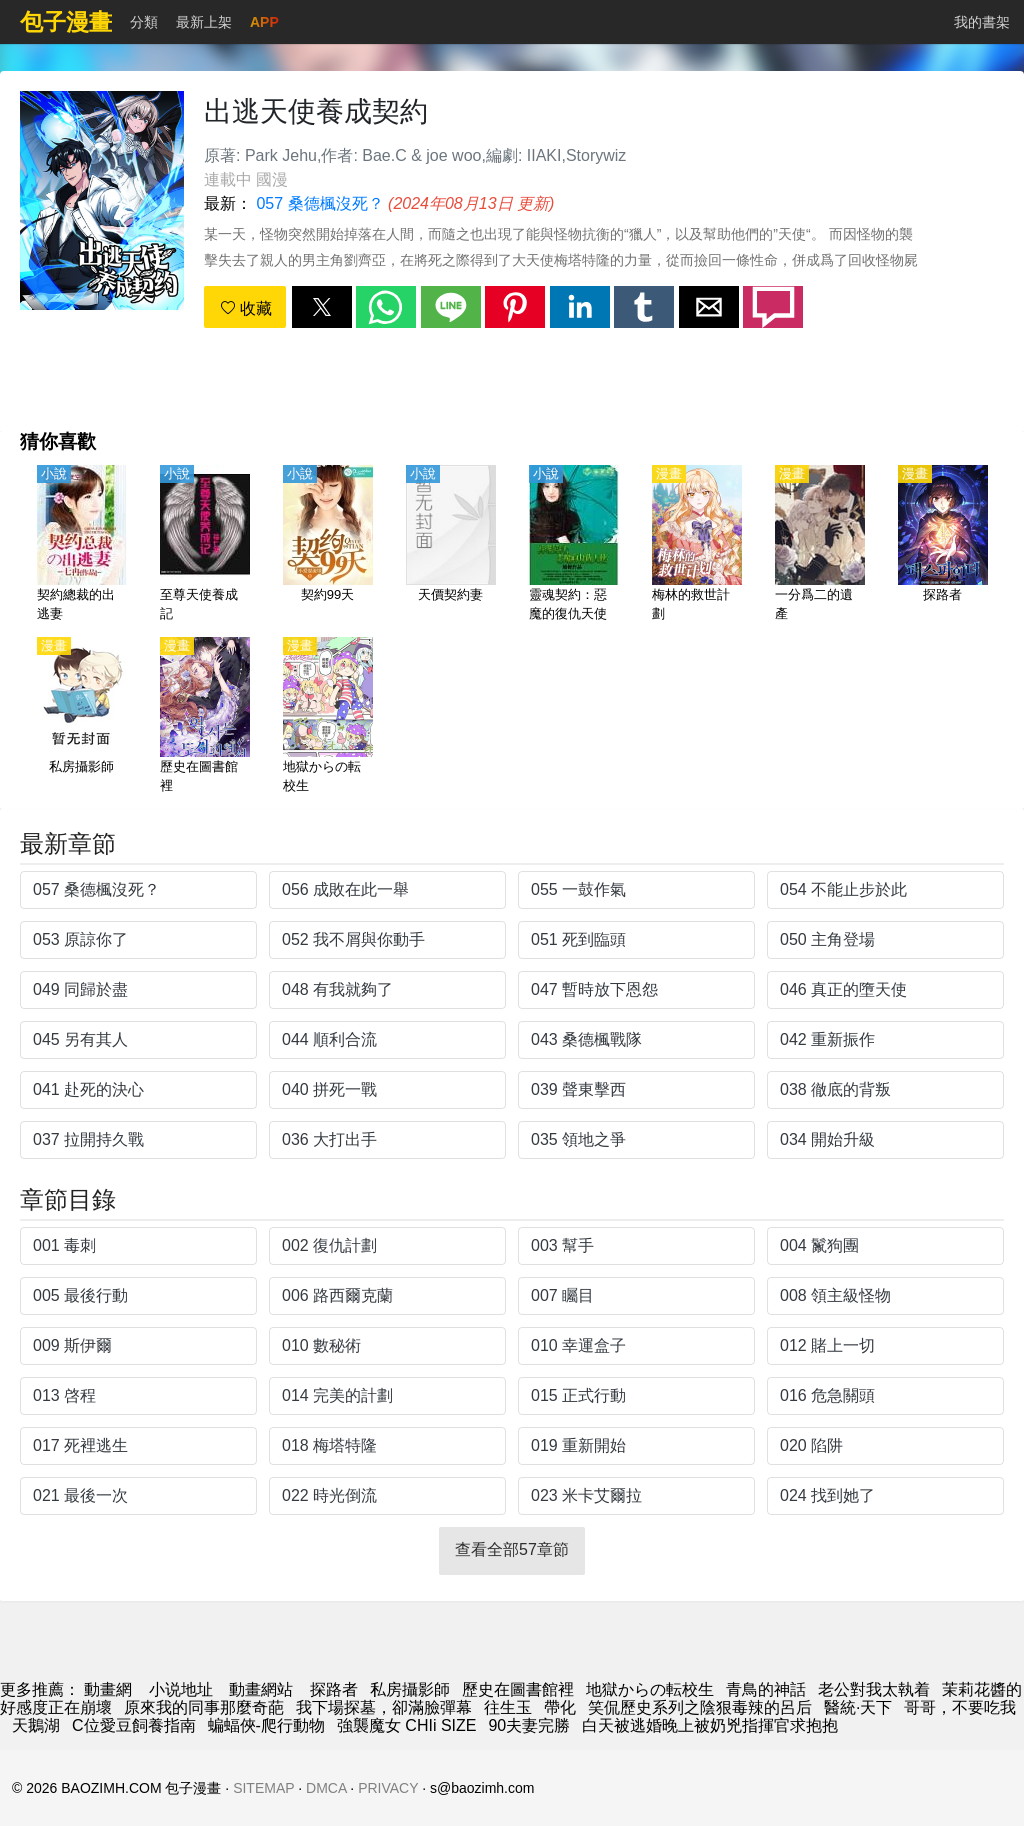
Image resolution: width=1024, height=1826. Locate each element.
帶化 (560, 1707)
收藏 (246, 308)
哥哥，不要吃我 (960, 1707)
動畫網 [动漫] (108, 1689)
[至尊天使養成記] (205, 545)
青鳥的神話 (766, 1689)
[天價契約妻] (451, 545)
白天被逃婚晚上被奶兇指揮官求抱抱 (710, 1725)
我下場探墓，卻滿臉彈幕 (384, 1707)
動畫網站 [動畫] (261, 1689)
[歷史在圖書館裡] (205, 717)
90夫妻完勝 (529, 1725)
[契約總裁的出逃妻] (82, 545)
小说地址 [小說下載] (181, 1689)
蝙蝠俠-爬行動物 (266, 1725)
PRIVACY (388, 1788)
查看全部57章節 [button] (512, 1549)
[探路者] (943, 545)
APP (264, 22)
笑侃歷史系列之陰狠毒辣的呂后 (700, 1707)
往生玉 (508, 1707)
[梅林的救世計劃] (697, 545)
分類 (144, 22)
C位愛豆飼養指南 (134, 1725)
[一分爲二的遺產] (820, 545)
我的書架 (982, 22)
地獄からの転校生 (650, 1689)
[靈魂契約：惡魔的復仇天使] (574, 545)
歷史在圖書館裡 (518, 1689)
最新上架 (204, 22)
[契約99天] (328, 545)
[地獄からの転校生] (328, 717)
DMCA (326, 1788)
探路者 (334, 1689)
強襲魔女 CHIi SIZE (407, 1725)
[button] (322, 307)
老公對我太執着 (874, 1689)
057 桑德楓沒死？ (319, 203)
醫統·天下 (858, 1707)
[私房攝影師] (82, 717)
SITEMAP (263, 1788)
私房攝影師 (410, 1689)
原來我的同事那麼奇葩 (204, 1707)
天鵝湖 (36, 1725)
